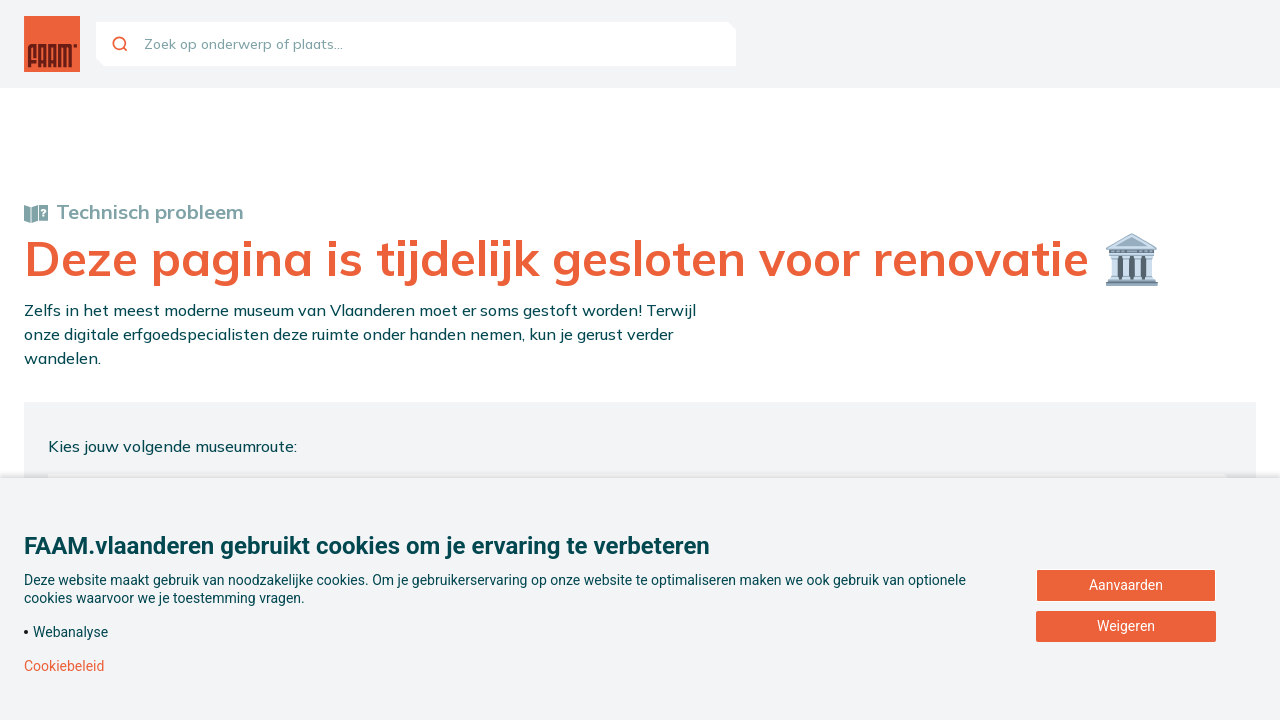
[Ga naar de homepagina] (52, 44)
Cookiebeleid (64, 666)
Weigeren (1126, 626)
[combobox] (416, 44)
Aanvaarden (1126, 585)
